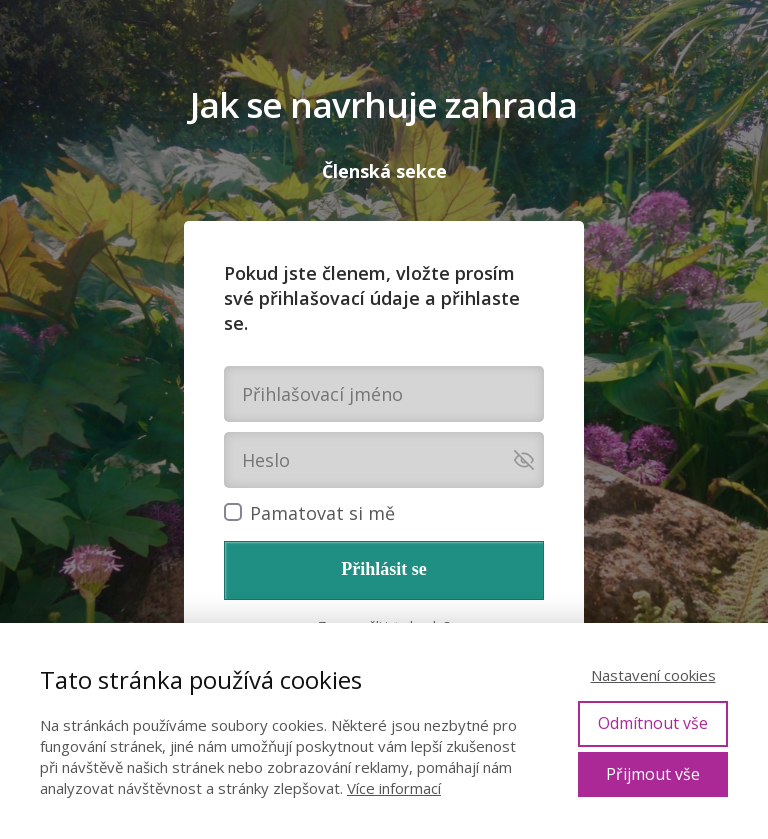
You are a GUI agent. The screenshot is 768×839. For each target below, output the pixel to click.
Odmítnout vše (653, 723)
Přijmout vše (653, 774)
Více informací (394, 788)
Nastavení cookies (653, 675)
